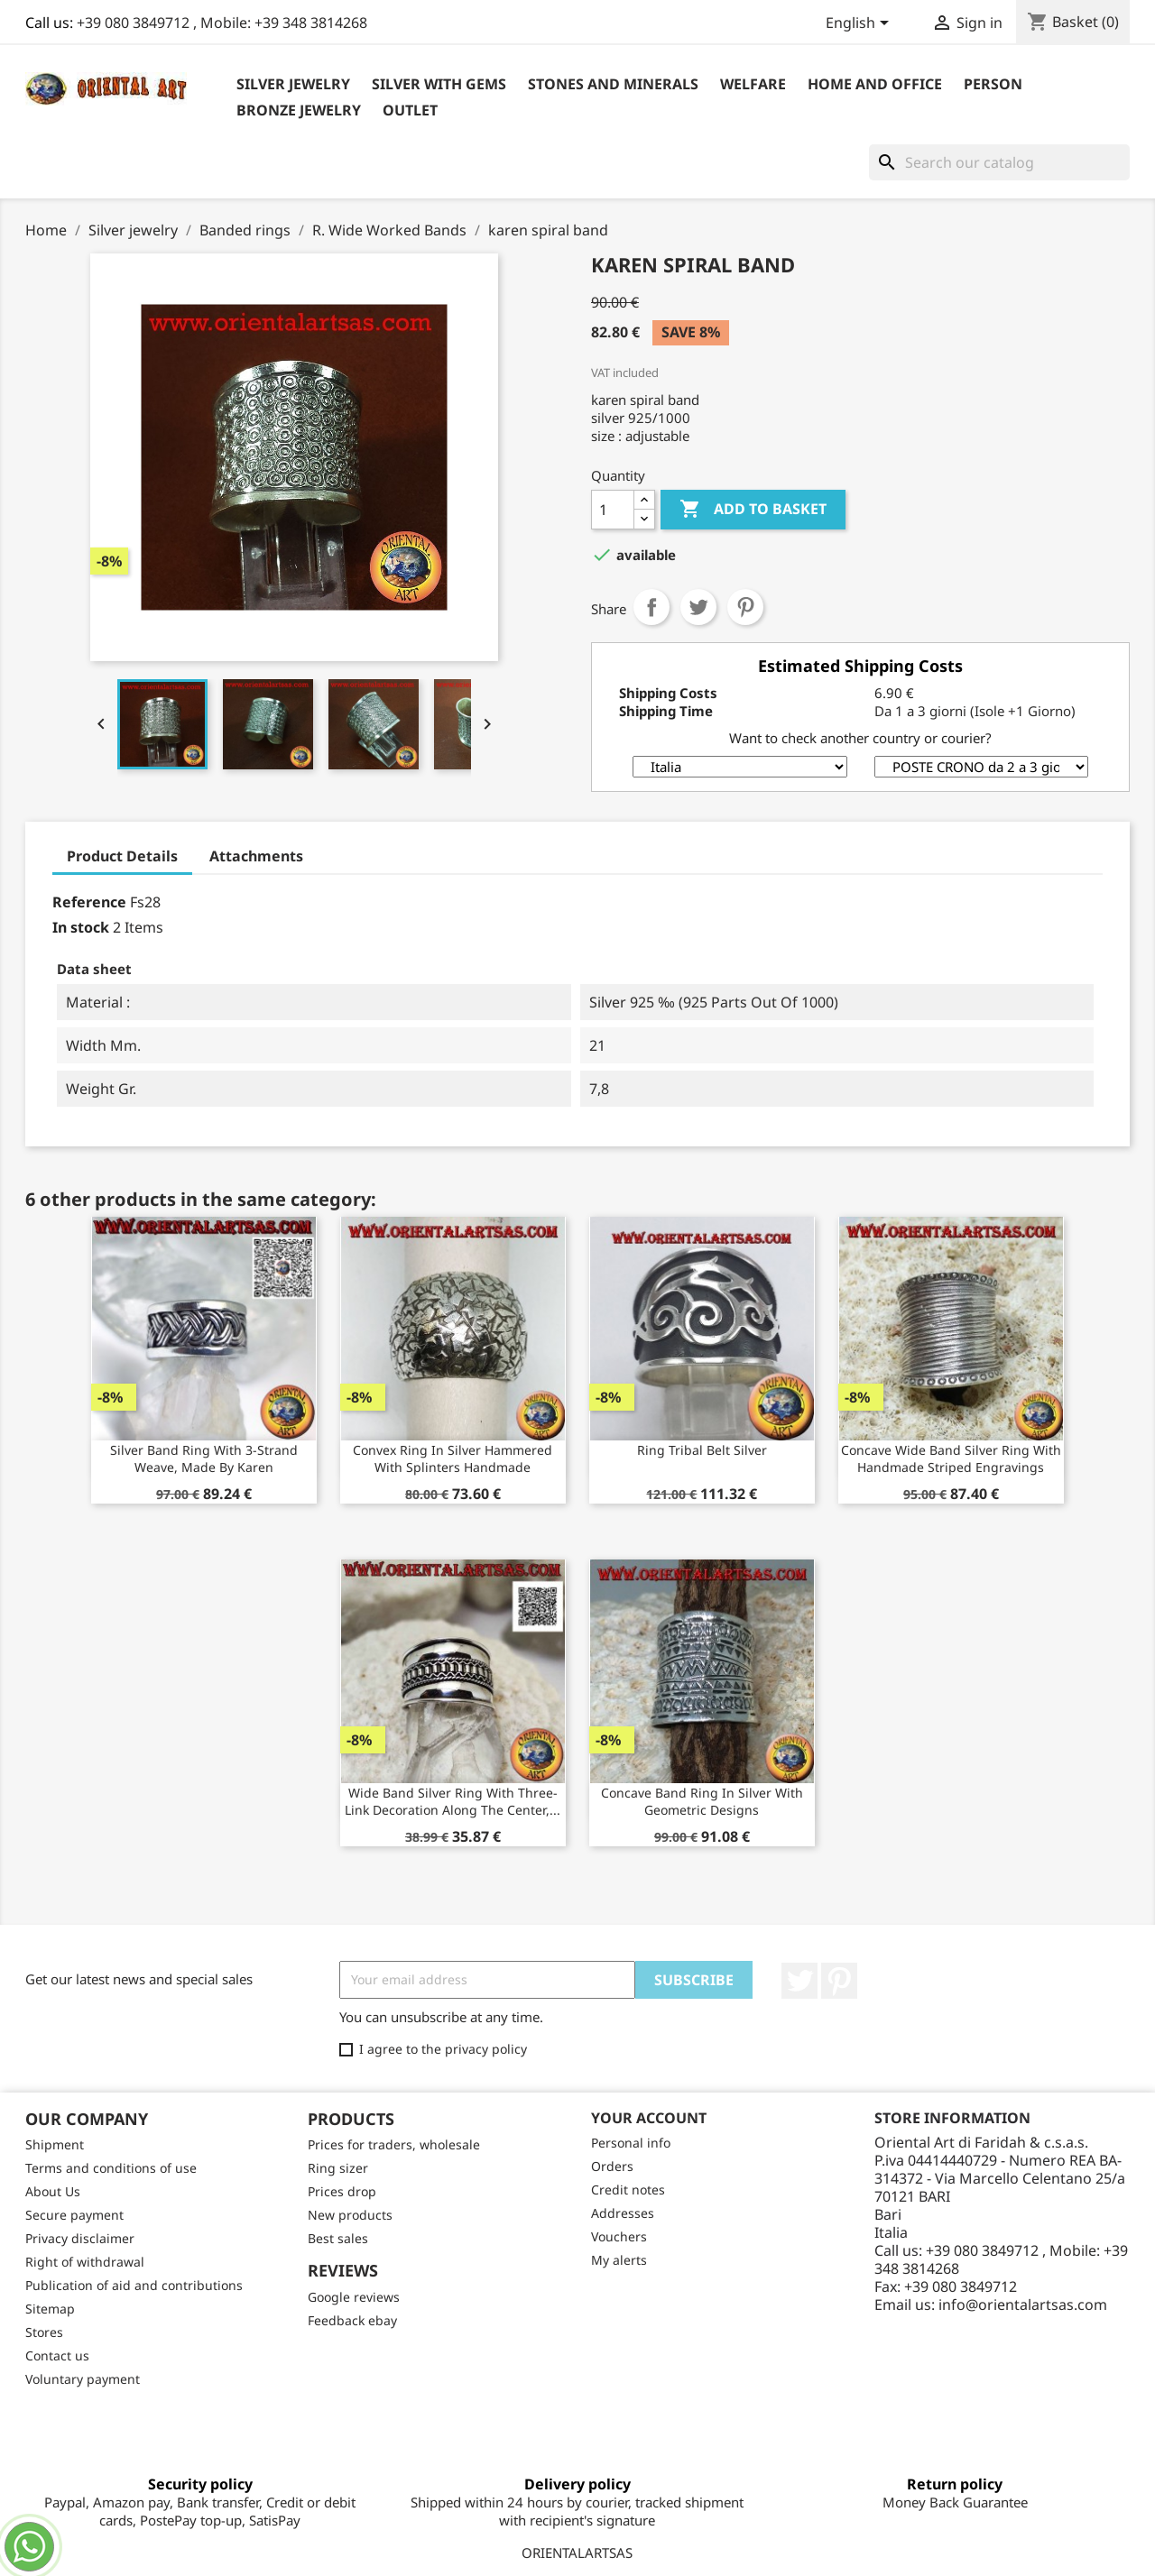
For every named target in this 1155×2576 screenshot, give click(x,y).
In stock (80, 927)
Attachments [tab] (256, 856)
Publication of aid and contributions (134, 2285)
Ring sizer (338, 2167)
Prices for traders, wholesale (394, 2144)
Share (651, 607)
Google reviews (354, 2296)
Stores (44, 2332)
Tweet (698, 607)
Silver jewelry (293, 84)
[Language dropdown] (860, 24)
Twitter (799, 1981)
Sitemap (50, 2308)
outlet (410, 110)
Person (993, 84)
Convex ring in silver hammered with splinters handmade (452, 1459)
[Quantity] (612, 509)
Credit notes (628, 2189)
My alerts (619, 2259)
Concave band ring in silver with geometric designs (702, 1801)
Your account (649, 2118)
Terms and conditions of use (111, 2167)
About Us (52, 2191)
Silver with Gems (439, 84)
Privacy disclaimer (79, 2238)
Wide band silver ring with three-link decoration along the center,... (452, 1801)
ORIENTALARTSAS (577, 2553)
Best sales (338, 2238)
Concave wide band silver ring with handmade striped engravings (951, 1459)
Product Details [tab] (122, 856)
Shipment (54, 2144)
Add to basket (753, 509)
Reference (89, 902)
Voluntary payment (82, 2378)
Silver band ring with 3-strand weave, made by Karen (204, 1459)
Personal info (630, 2142)
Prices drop (342, 2191)
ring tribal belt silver (702, 1449)
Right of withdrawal (84, 2261)
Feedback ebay (352, 2320)
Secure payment (74, 2214)
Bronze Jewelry (298, 110)
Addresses (622, 2213)
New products (350, 2214)
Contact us (57, 2355)
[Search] (999, 162)
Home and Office (875, 84)
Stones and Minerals (613, 84)
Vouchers (619, 2236)
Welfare (753, 84)
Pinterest (745, 607)
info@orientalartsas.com (1022, 2304)
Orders (612, 2166)
